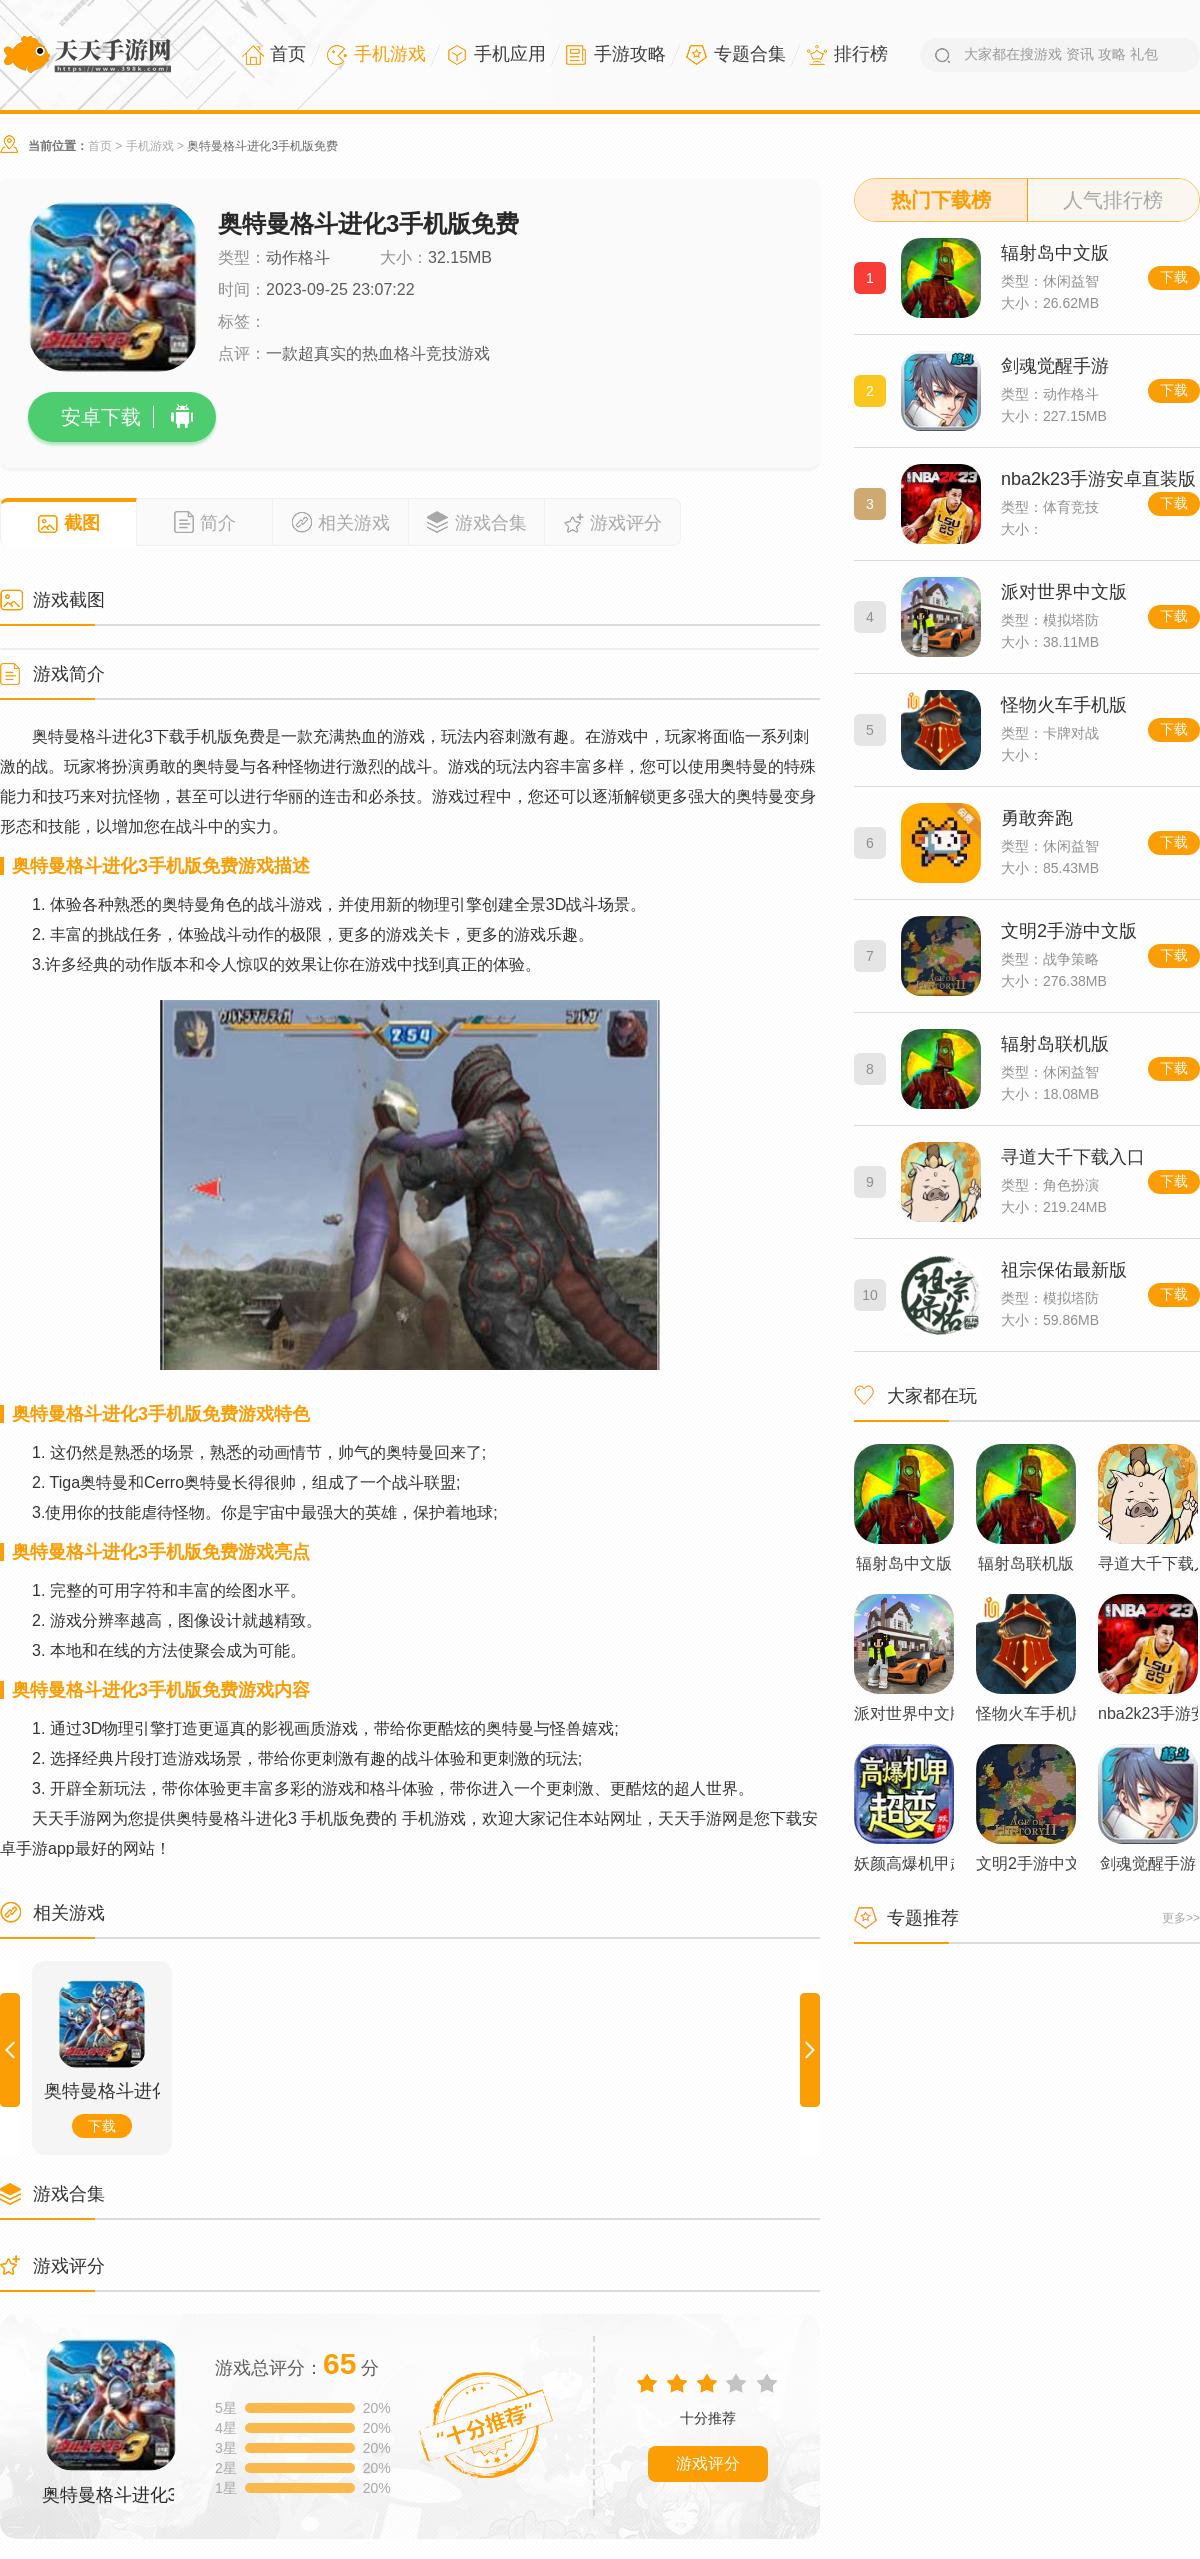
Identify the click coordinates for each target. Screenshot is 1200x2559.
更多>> (1181, 1918)
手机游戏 (150, 146)
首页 (100, 146)
